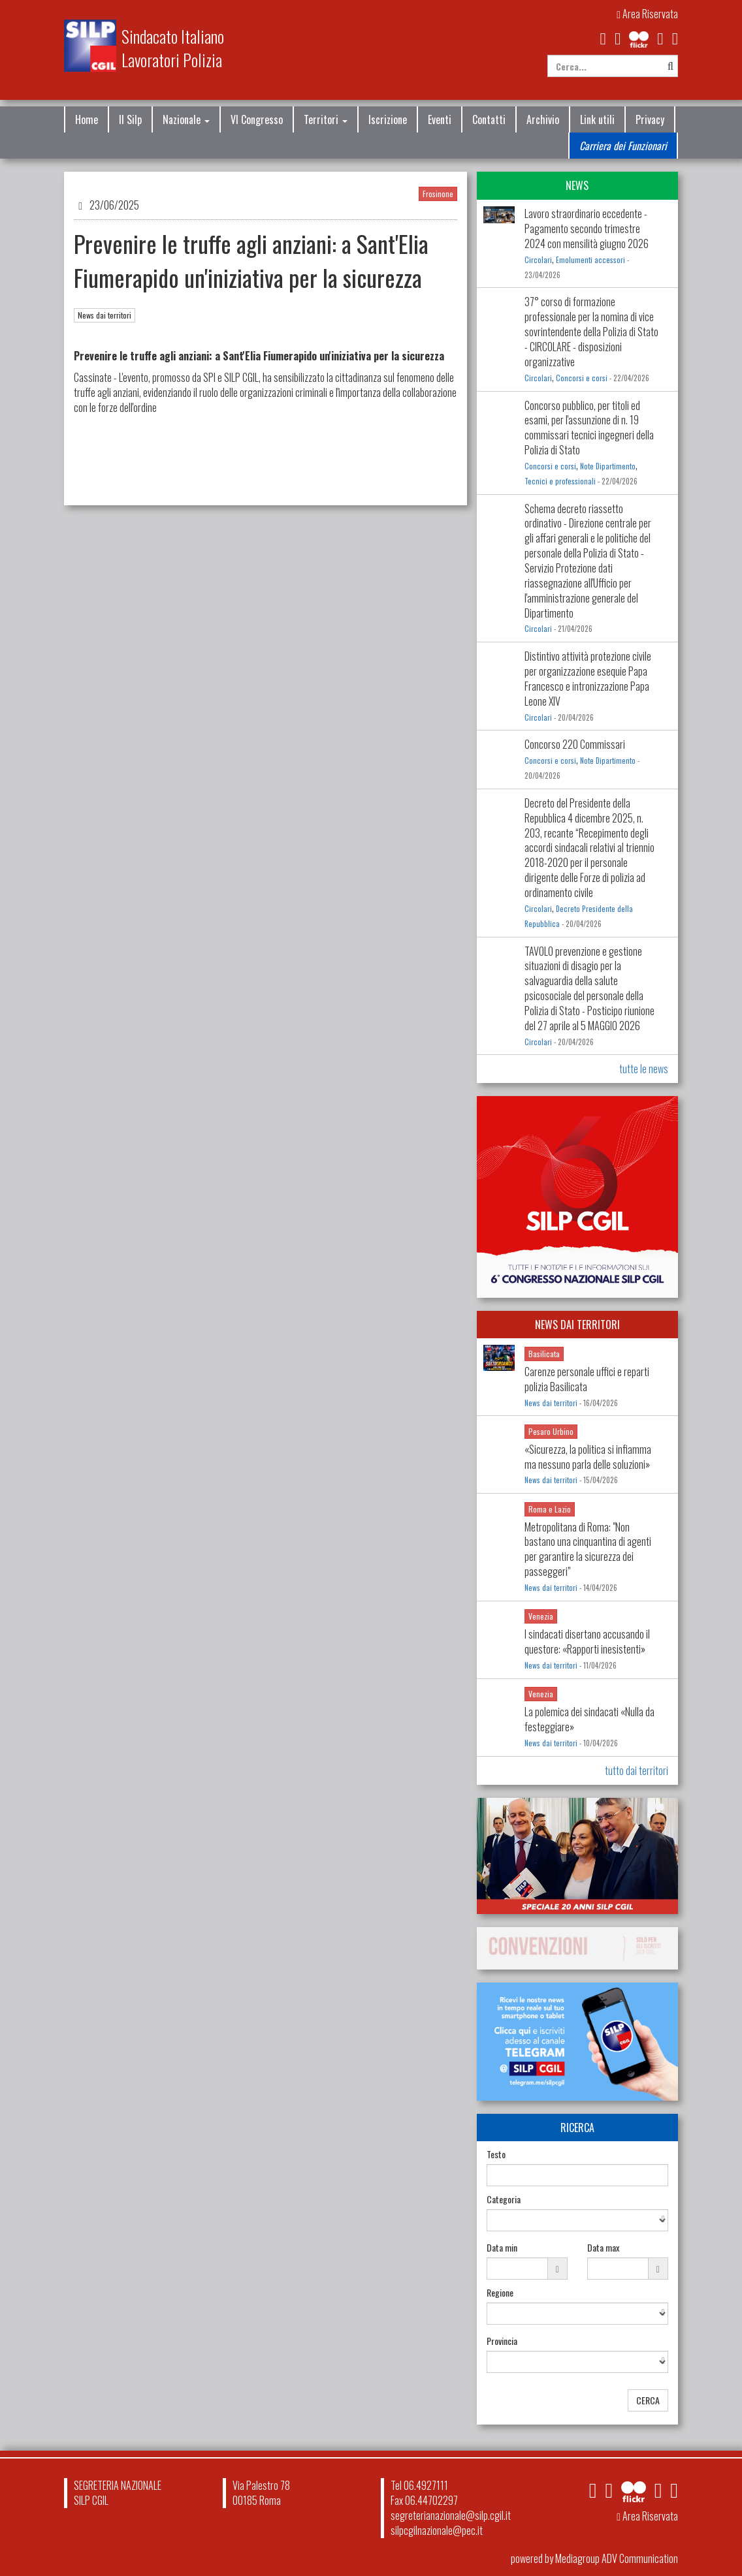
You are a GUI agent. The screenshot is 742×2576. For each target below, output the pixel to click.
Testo (496, 2154)
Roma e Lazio (549, 1509)
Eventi (439, 119)
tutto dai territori (636, 1770)
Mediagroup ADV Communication (616, 2558)
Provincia (502, 2341)
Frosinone (438, 193)
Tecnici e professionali (560, 481)
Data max (603, 2247)
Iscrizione (387, 119)
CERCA (648, 2400)
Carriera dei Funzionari (623, 145)
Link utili (597, 119)
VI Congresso (257, 119)
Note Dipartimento (608, 466)
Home (86, 119)
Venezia (540, 1616)
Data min (502, 2247)
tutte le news (643, 1068)
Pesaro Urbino (550, 1431)
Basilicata (544, 1353)
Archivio (542, 119)
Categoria (504, 2199)
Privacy (650, 119)
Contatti (489, 119)
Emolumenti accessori (590, 260)
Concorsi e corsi (581, 378)
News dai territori (104, 315)
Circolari (538, 260)
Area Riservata (647, 14)
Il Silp (130, 119)
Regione (500, 2292)
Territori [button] (325, 119)
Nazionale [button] (186, 119)
